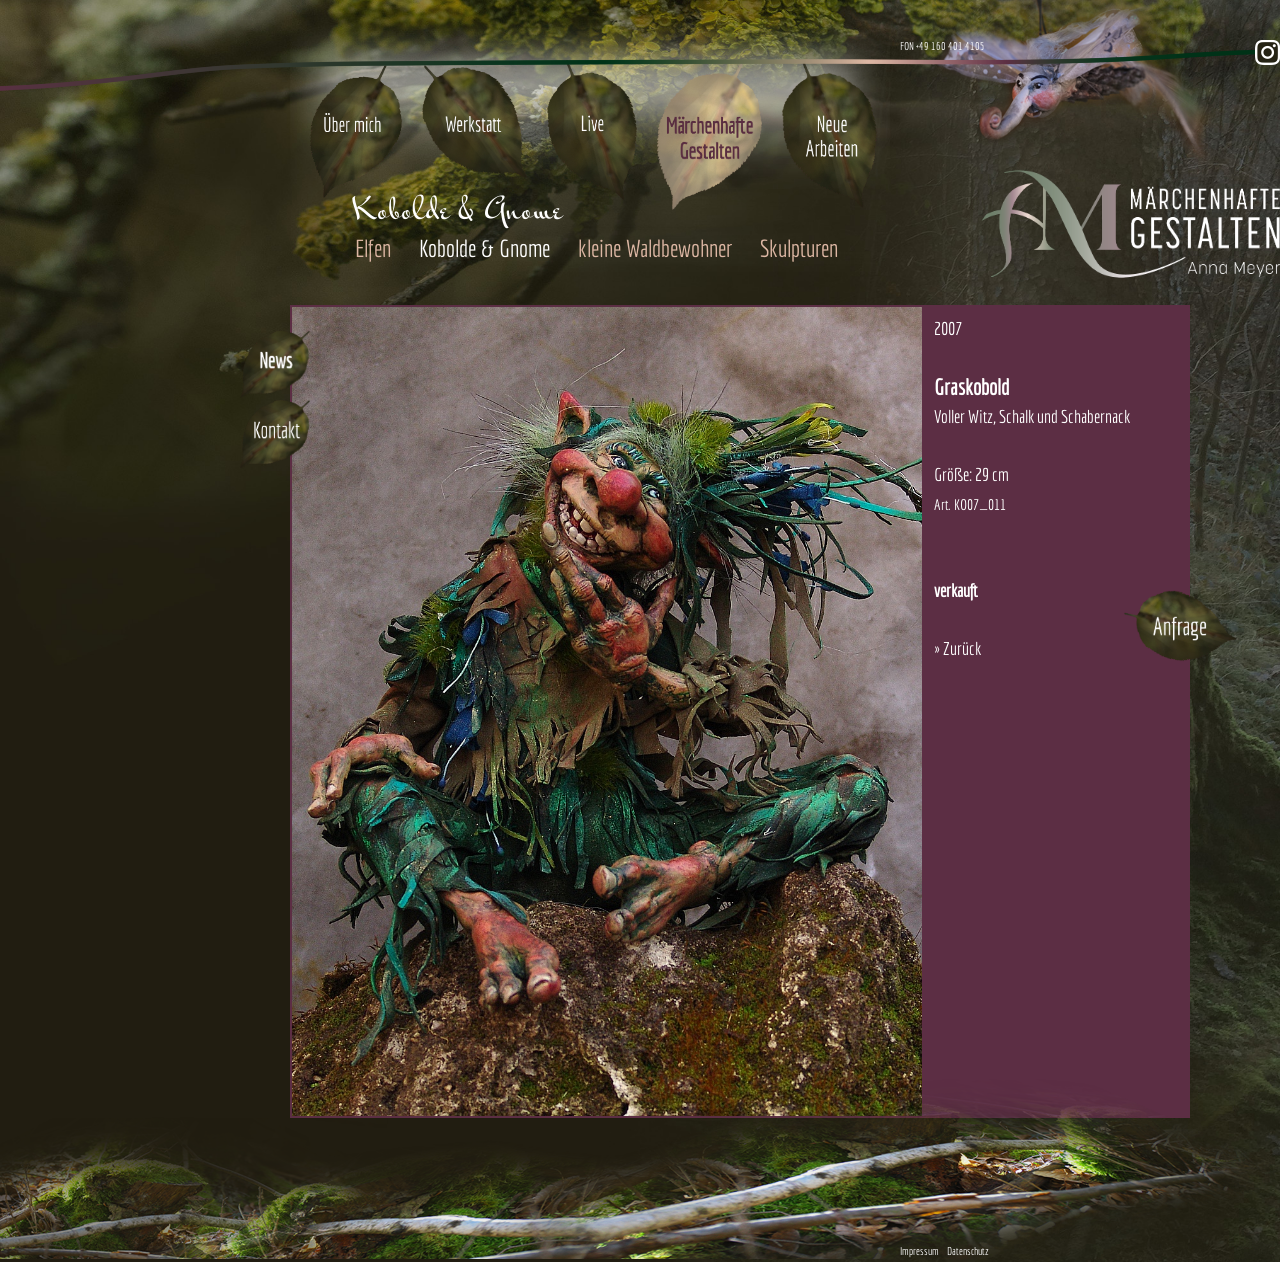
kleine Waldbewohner (655, 248)
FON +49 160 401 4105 (942, 46)
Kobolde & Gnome (484, 248)
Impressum (919, 1251)
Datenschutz (968, 1251)
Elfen (373, 248)
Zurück (962, 648)
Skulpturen (799, 248)
